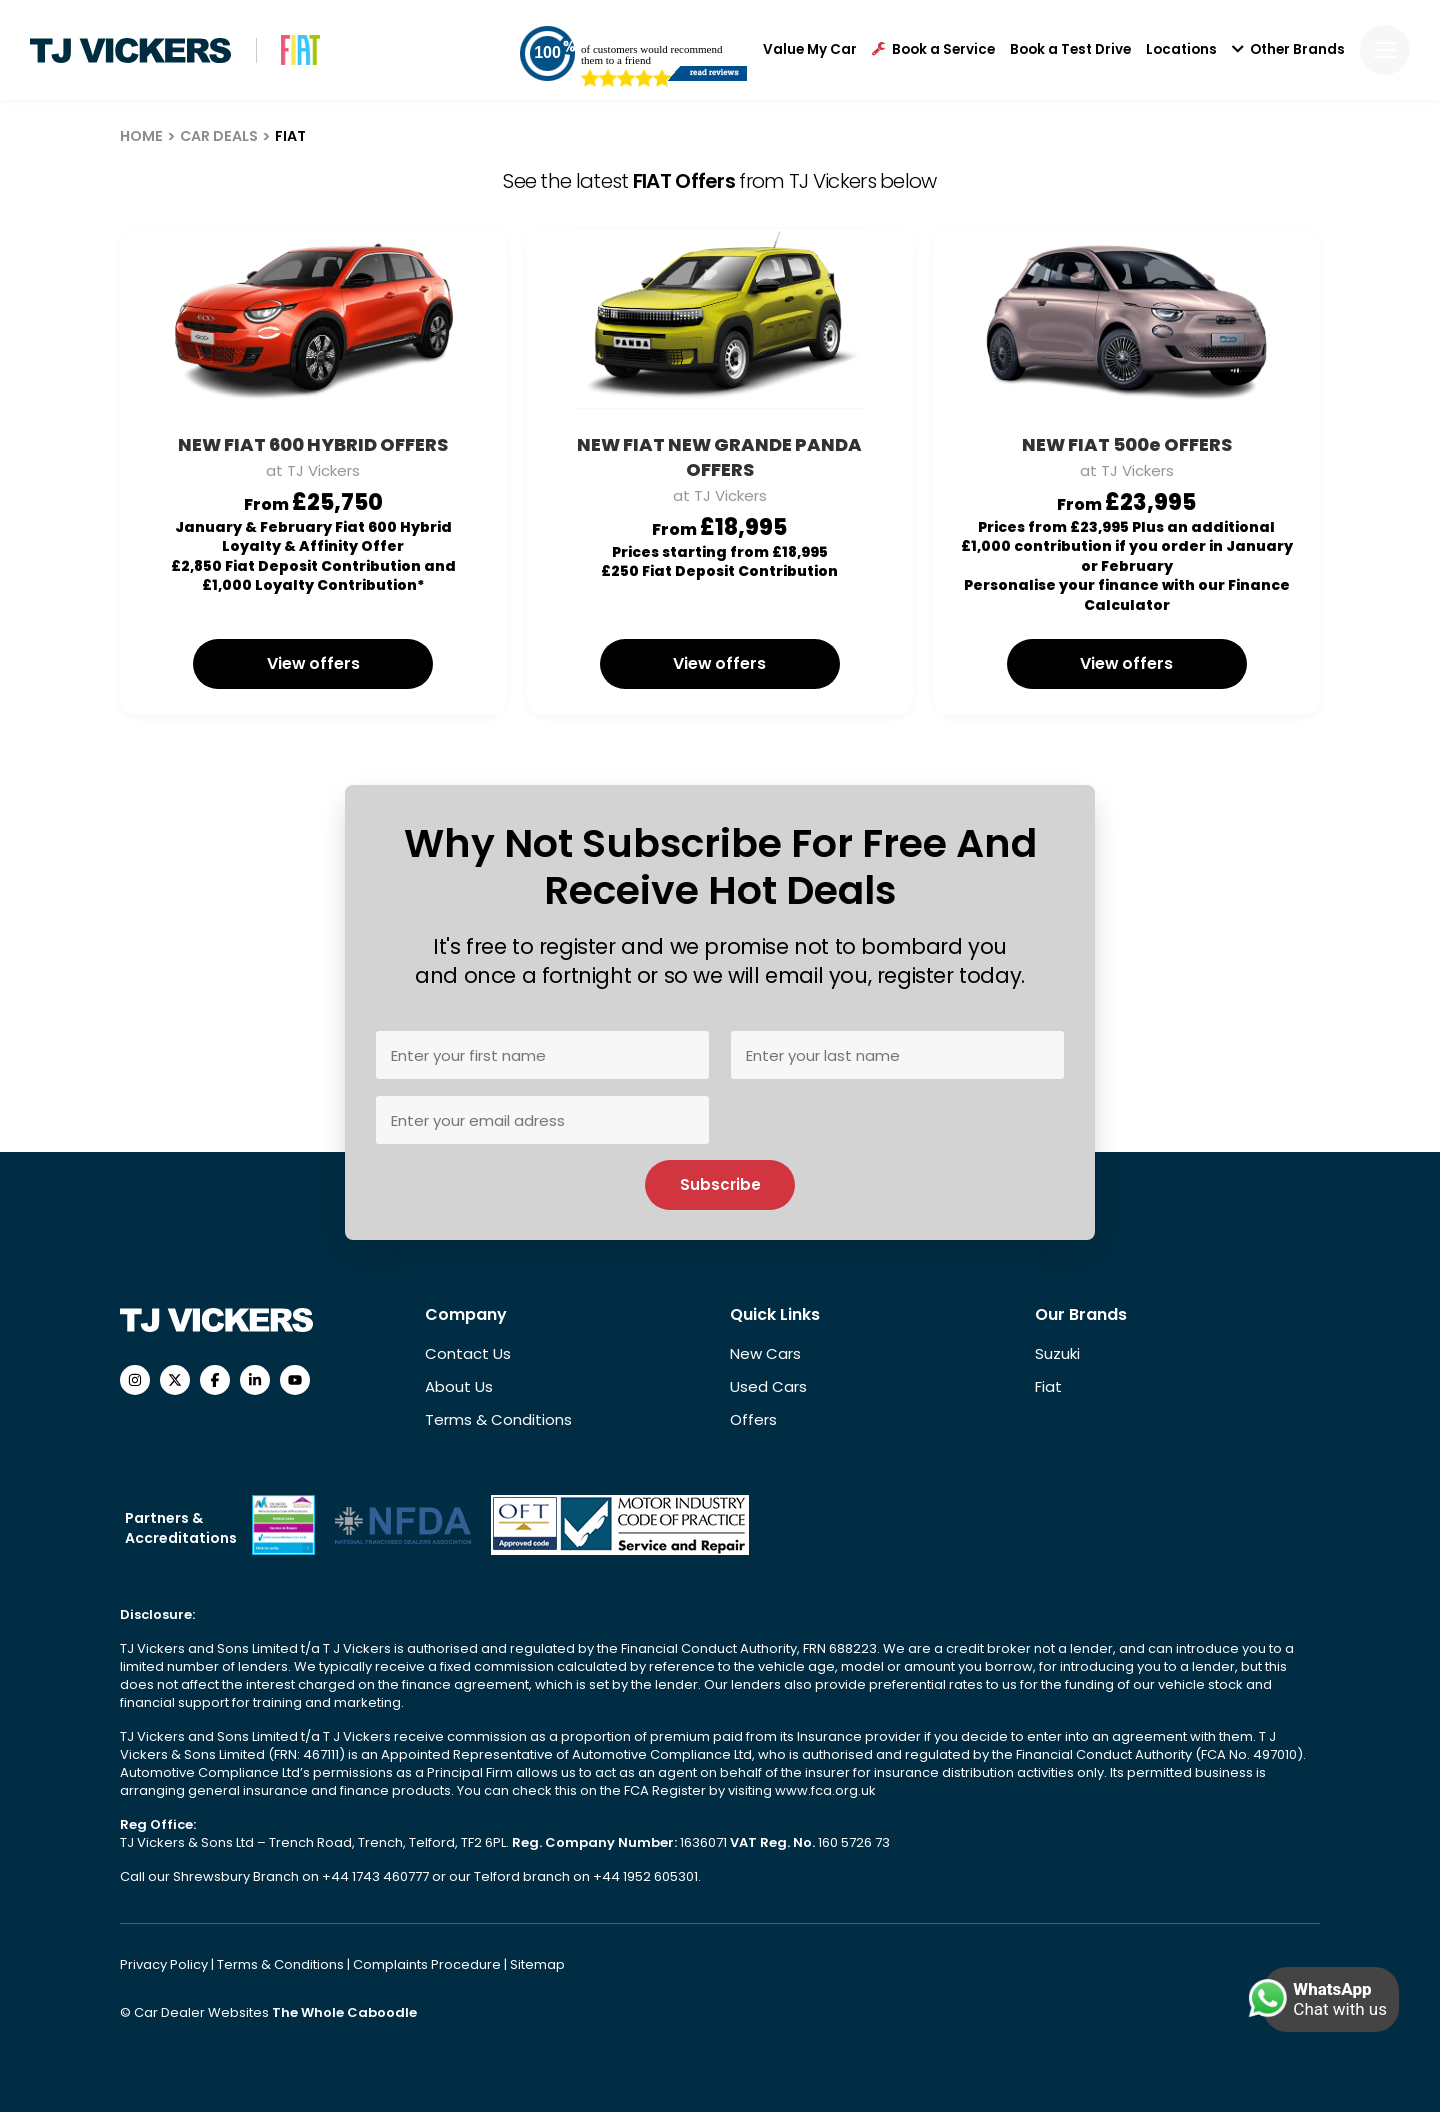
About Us (459, 1386)
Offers (753, 1419)
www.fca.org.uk (825, 1790)
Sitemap (537, 1964)
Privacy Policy (165, 1964)
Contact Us (468, 1353)
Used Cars (768, 1386)
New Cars (765, 1353)
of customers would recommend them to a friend (651, 54)
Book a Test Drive (1070, 50)
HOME (141, 136)
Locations (1181, 50)
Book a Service (933, 50)
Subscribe (720, 1184)
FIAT (290, 136)
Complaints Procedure (428, 1964)
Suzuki (1057, 1353)
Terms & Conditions (498, 1419)
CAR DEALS (219, 136)
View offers (313, 663)
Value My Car (810, 50)
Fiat (1048, 1386)
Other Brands (1288, 50)
